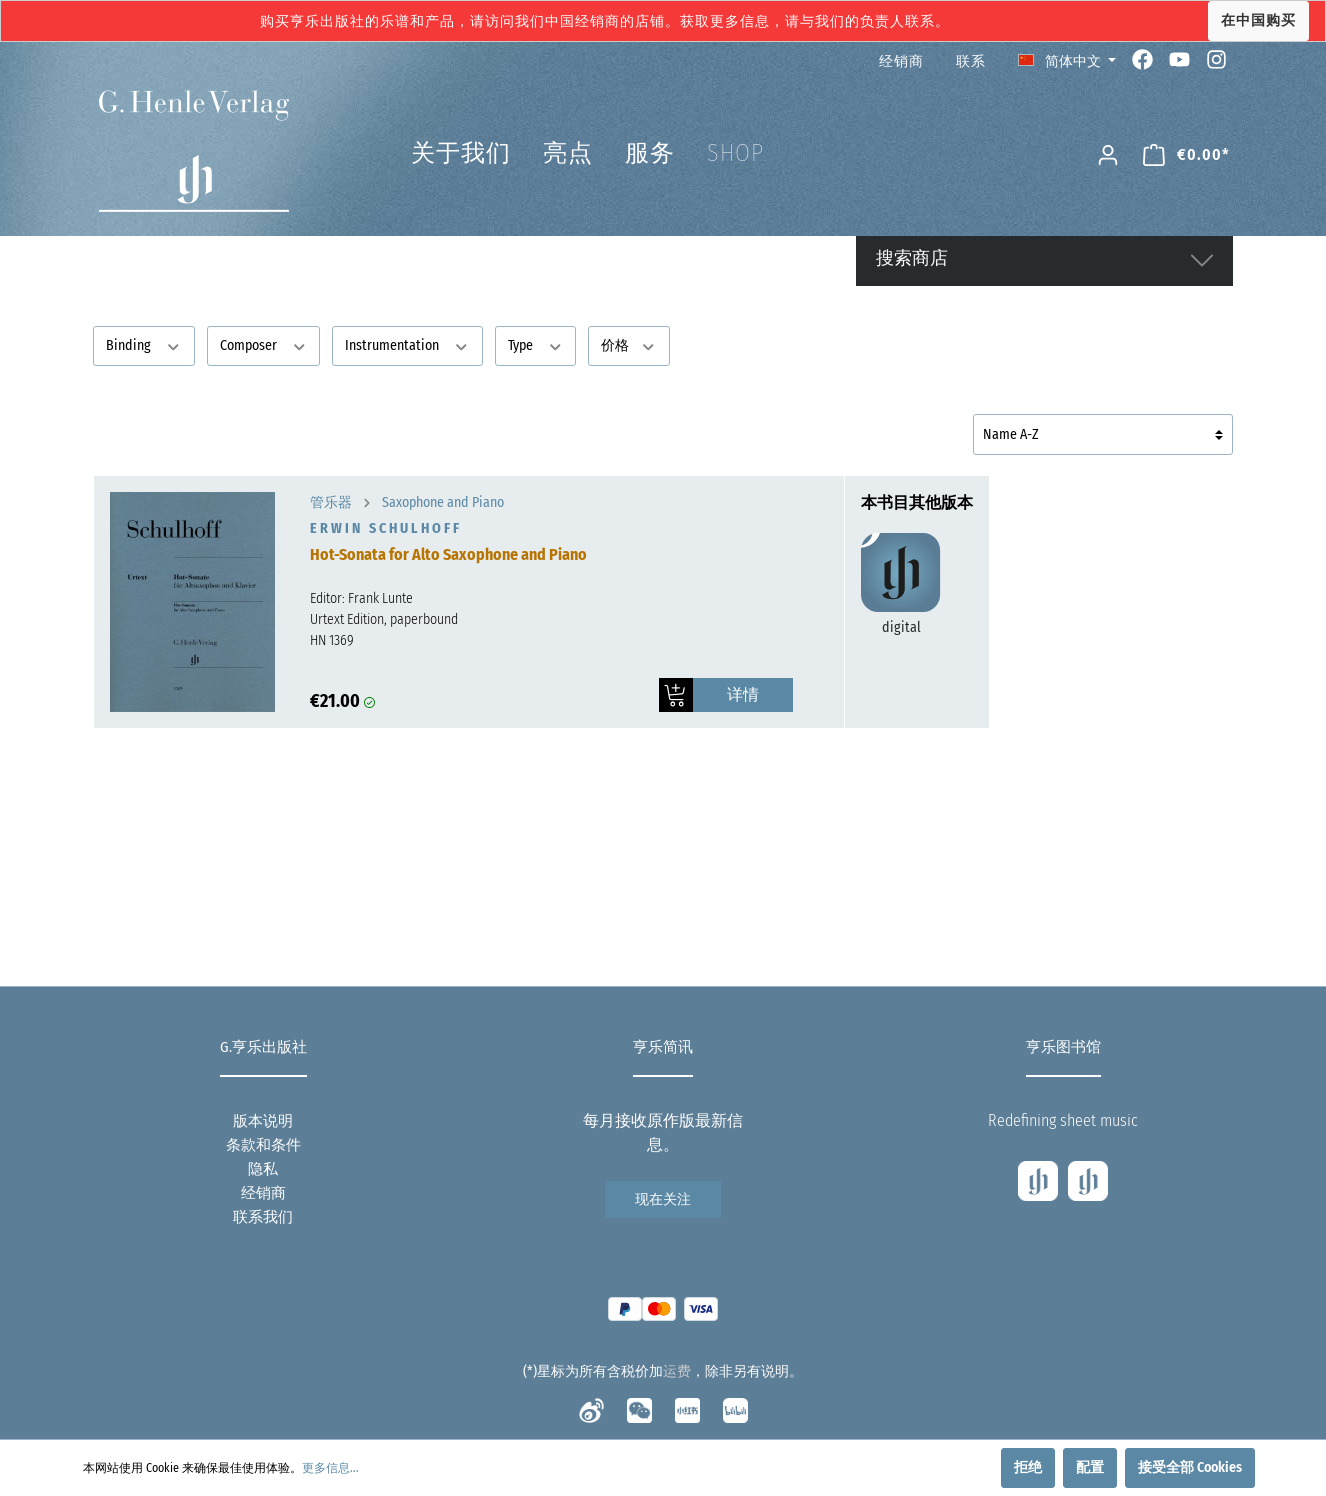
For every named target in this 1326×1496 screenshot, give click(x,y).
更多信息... (330, 1468)
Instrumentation (407, 344)
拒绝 (1028, 1467)
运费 (677, 1371)
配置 (1090, 1467)
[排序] (1103, 434)
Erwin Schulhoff (386, 528)
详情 (743, 694)
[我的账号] (1108, 155)
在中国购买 (1258, 20)
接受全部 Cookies (1190, 1467)
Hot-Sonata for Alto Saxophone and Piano (448, 554)
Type (536, 344)
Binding (144, 344)
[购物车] (1186, 155)
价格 (629, 344)
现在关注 (663, 1199)
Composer (264, 344)
